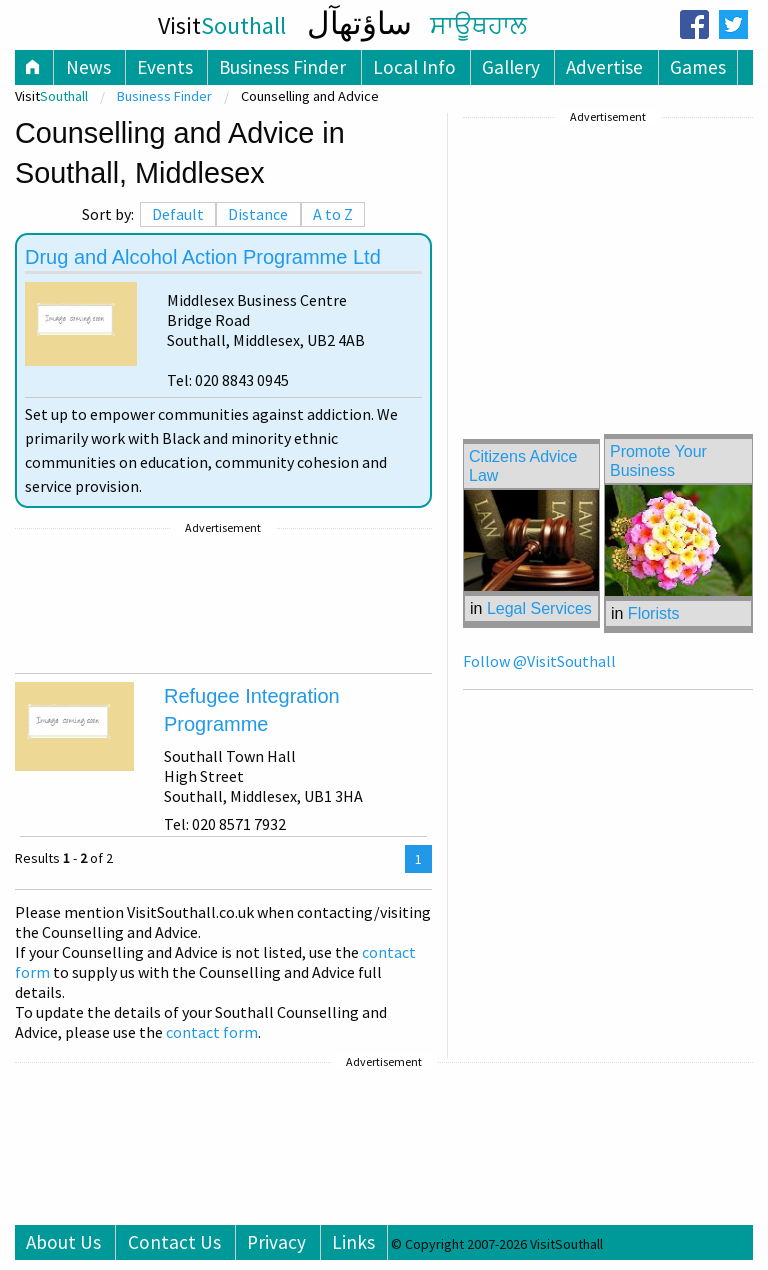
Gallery (511, 67)
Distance (258, 214)
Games (698, 67)
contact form (212, 1032)
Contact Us (174, 1242)
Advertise (604, 67)
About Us (63, 1242)
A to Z (333, 214)
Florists (654, 613)
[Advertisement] (223, 601)
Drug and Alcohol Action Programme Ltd (203, 257)
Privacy (276, 1242)
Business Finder (282, 67)
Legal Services (539, 608)
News (88, 67)
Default (178, 214)
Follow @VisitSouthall (539, 661)
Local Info (414, 67)
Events (165, 67)
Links (353, 1242)
